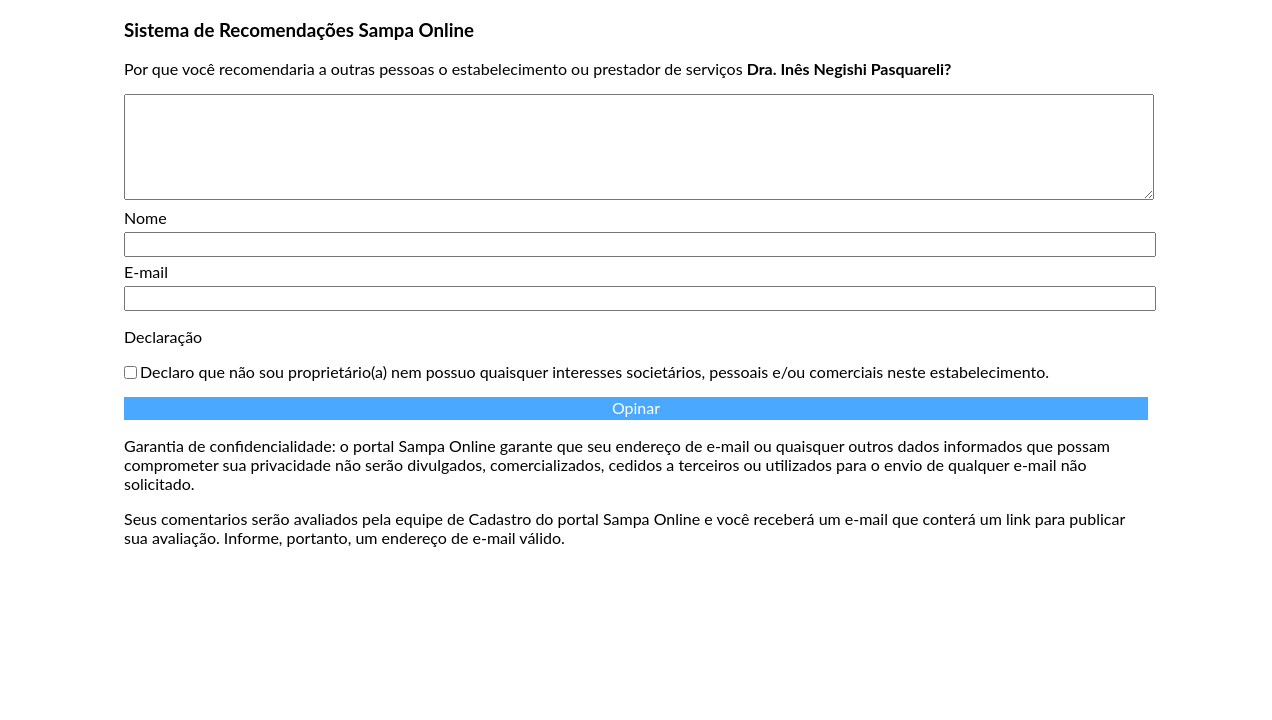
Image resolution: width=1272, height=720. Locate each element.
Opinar (636, 407)
